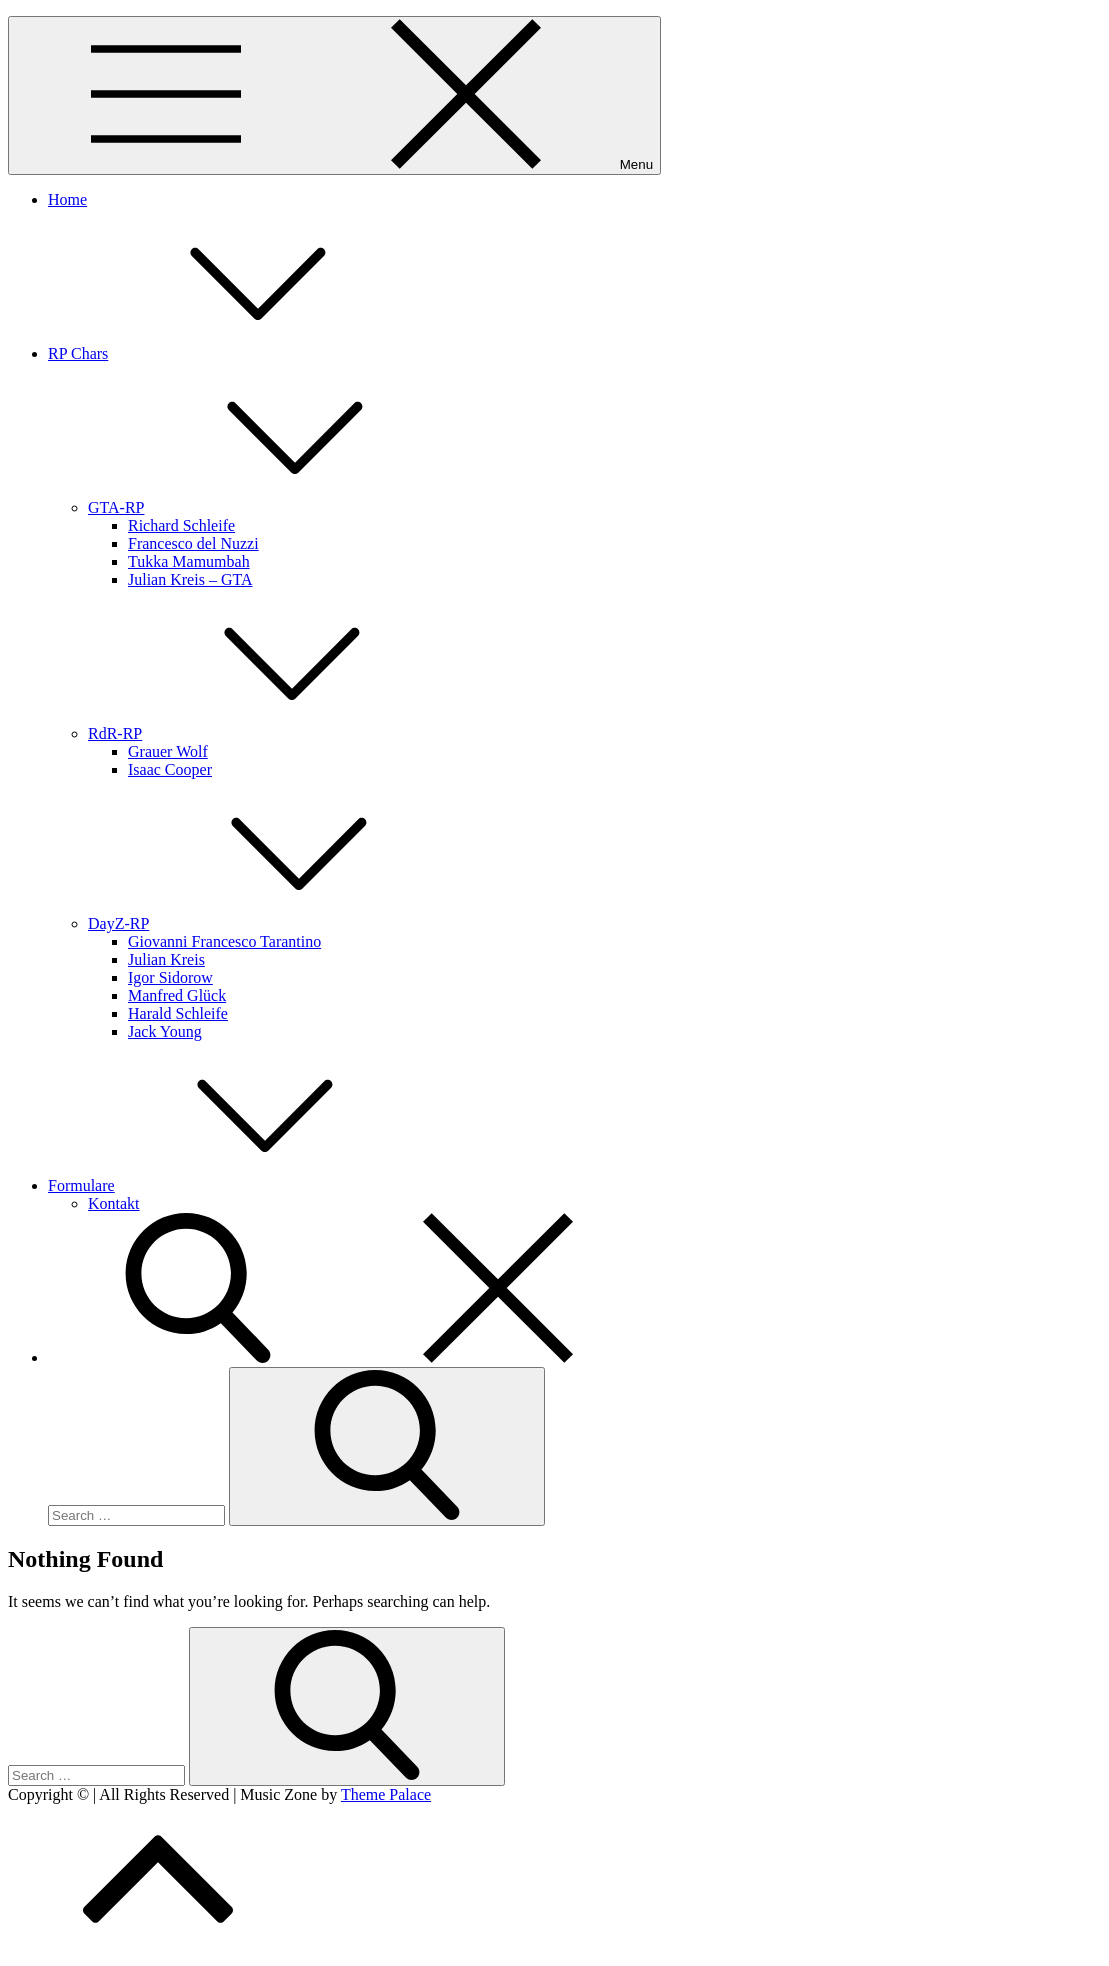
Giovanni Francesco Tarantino (224, 941)
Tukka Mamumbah (189, 561)
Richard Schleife (181, 525)
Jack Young (165, 1031)
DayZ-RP (268, 923)
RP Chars (228, 353)
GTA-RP (266, 507)
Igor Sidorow (170, 977)
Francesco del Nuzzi (193, 543)
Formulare (231, 1185)
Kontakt (114, 1203)
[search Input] (136, 1515)
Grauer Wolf (168, 751)
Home (67, 199)
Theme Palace (386, 1794)
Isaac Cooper (170, 769)
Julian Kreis (166, 959)
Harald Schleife (178, 1013)
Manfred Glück (177, 995)
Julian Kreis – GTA (190, 579)
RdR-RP (265, 733)
